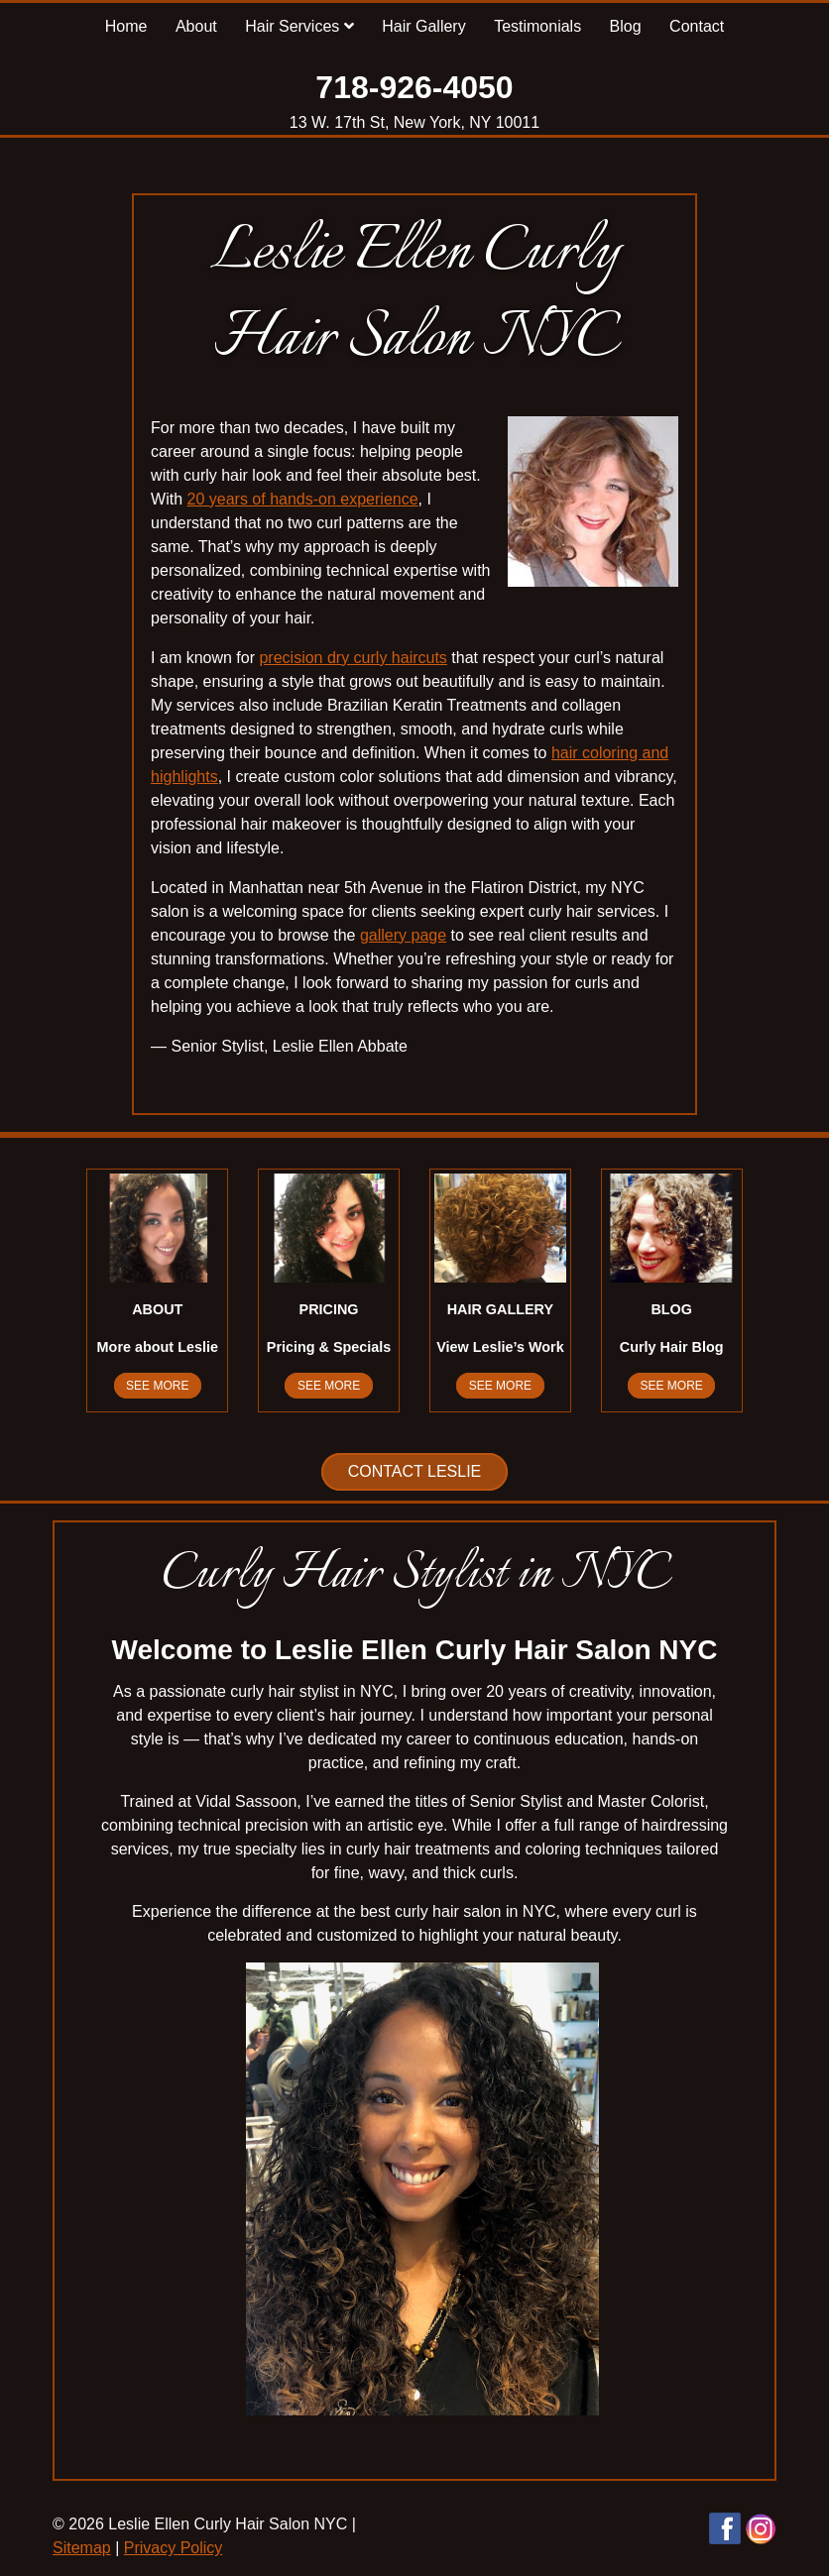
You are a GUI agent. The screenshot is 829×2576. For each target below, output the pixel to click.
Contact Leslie (415, 1472)
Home (126, 26)
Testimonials (537, 26)
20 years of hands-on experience (302, 499)
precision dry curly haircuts (352, 657)
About (196, 26)
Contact (696, 26)
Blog (626, 26)
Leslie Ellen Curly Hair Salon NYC (414, 296)
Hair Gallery (423, 26)
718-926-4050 (414, 87)
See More (157, 1386)
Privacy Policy (173, 2547)
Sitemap (82, 2547)
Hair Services (299, 26)
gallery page (403, 935)
